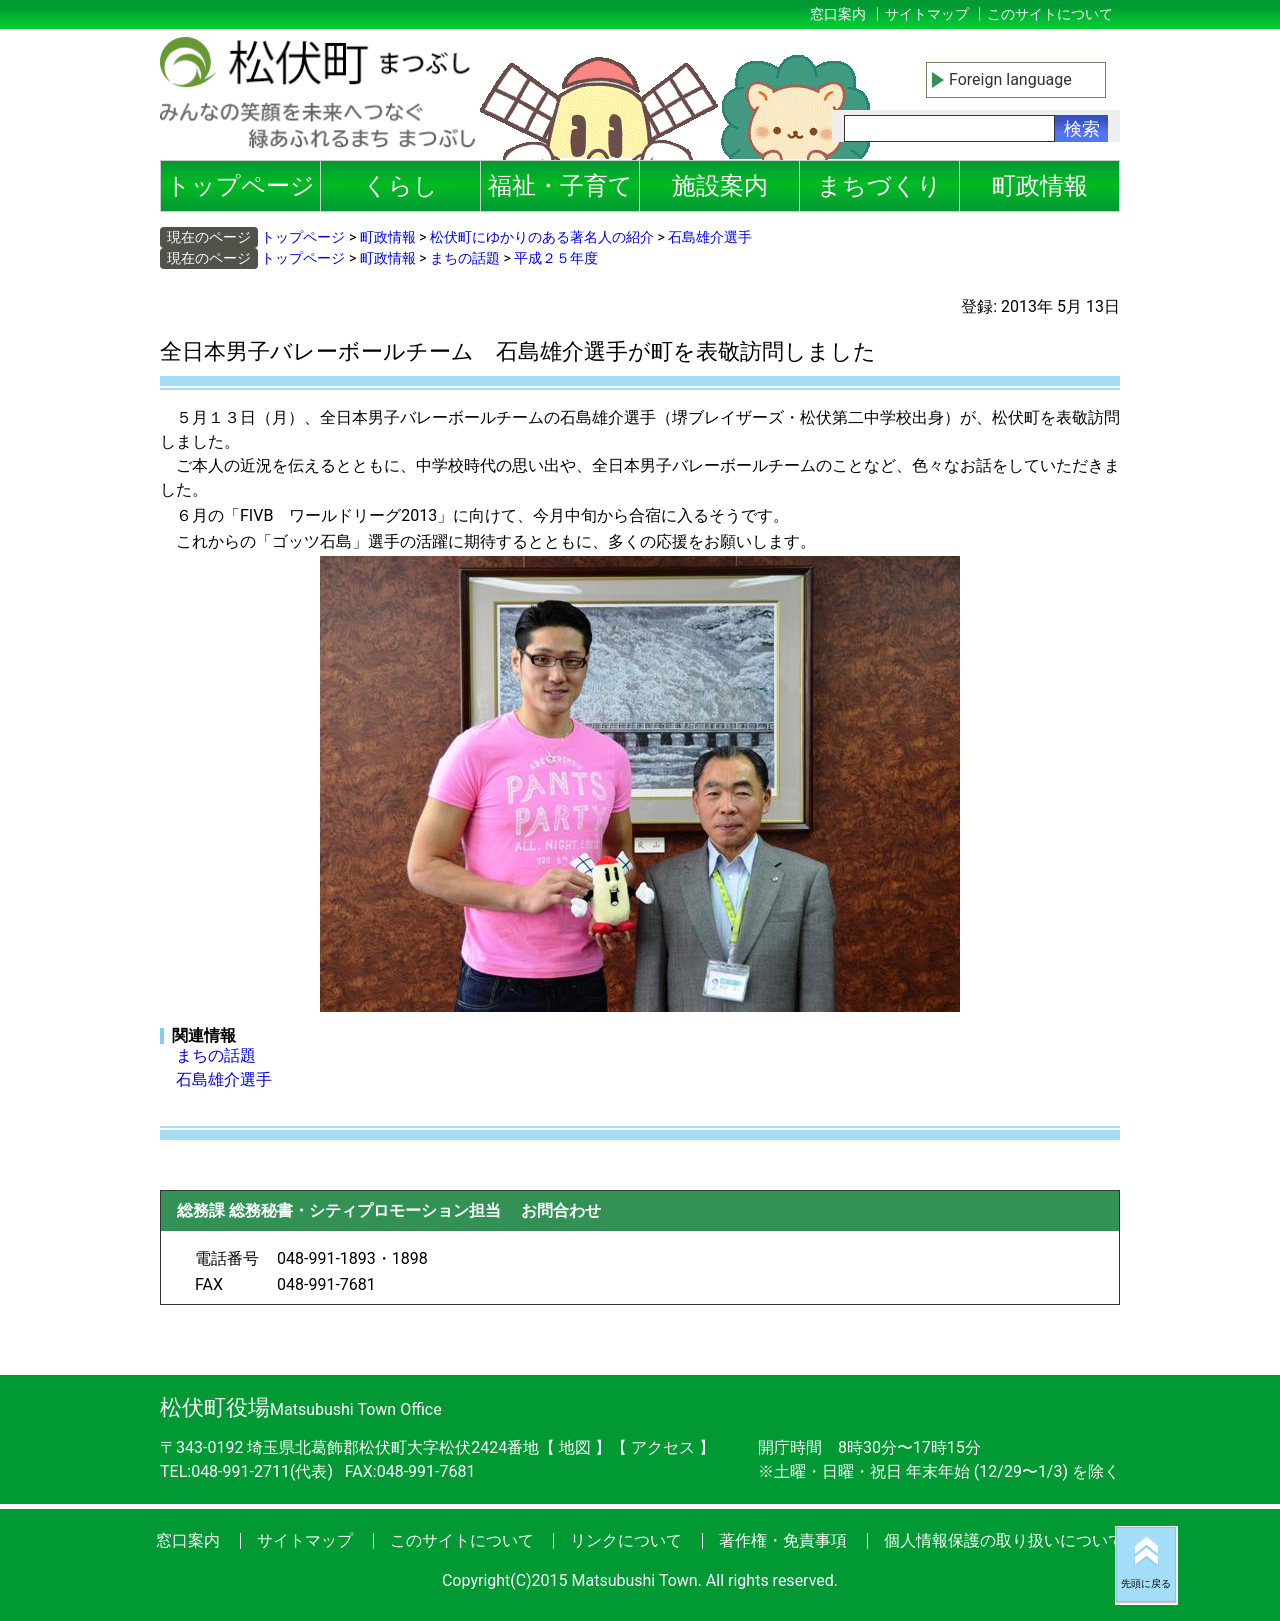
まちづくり (879, 186)
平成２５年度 (556, 258)
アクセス (665, 1447)
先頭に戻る (1146, 1583)
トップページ (240, 186)
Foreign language (1010, 79)
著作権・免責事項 (783, 1540)
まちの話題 (465, 258)
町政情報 (1040, 186)
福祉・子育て (560, 186)
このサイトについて (1050, 14)
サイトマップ (927, 14)
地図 (575, 1447)
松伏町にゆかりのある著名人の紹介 (542, 237)
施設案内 (720, 186)
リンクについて (626, 1540)
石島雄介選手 (710, 237)
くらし (400, 186)
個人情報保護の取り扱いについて (1004, 1540)
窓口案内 (838, 14)
